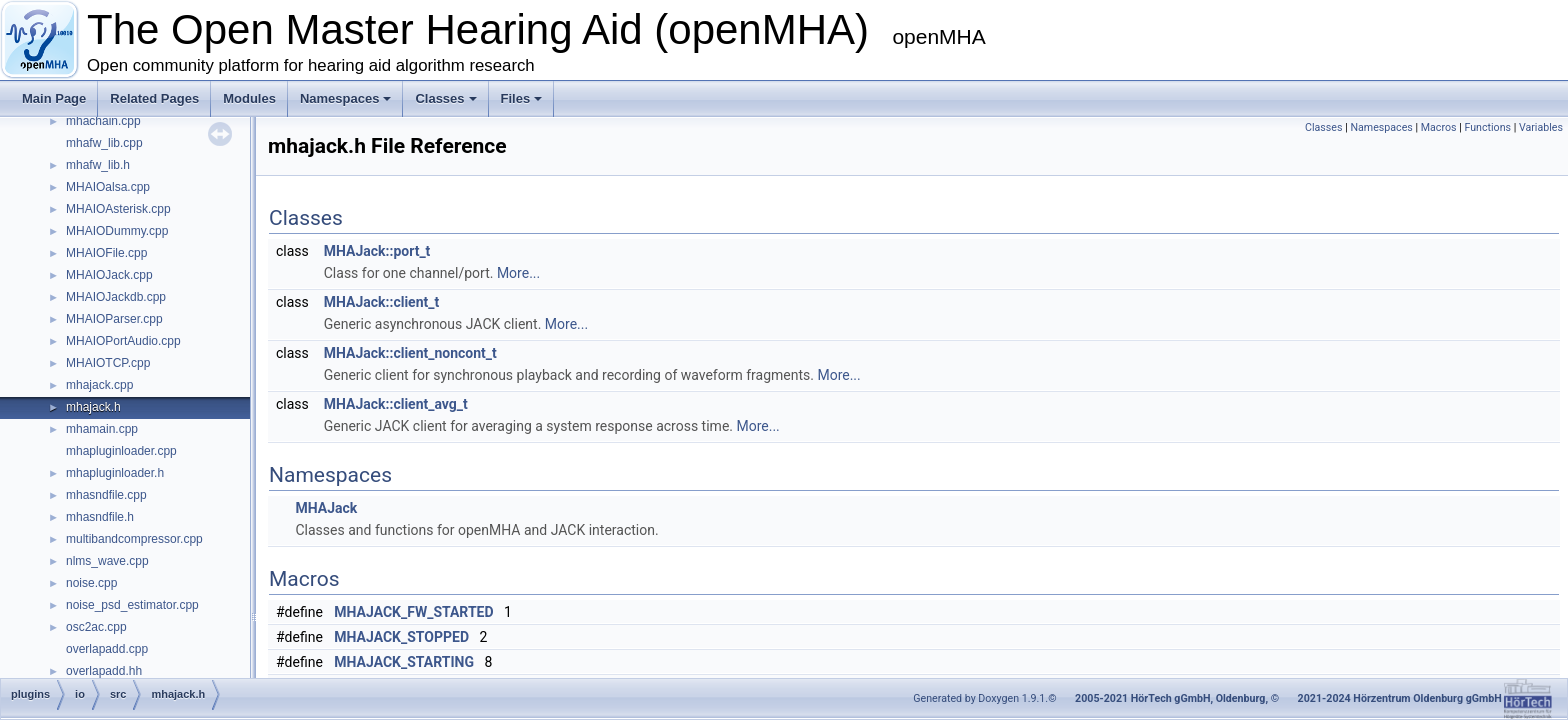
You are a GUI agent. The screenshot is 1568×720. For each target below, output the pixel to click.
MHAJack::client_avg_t (396, 404)
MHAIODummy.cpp (117, 231)
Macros (1439, 127)
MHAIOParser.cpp (114, 319)
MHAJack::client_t (381, 302)
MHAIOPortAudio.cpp (123, 341)
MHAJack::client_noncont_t (410, 353)
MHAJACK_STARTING (404, 662)
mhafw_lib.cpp (104, 143)
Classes (445, 98)
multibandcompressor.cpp (134, 539)
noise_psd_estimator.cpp (132, 605)
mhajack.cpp (99, 385)
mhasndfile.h (100, 517)
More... (518, 273)
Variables (1541, 127)
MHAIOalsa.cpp (108, 187)
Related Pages (154, 98)
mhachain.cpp (103, 121)
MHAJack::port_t (377, 251)
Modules (249, 98)
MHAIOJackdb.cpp (116, 297)
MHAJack (326, 508)
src (118, 694)
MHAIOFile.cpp (106, 253)
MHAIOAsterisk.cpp (118, 209)
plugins (30, 694)
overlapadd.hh (104, 671)
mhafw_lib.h (98, 165)
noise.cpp (91, 583)
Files (522, 98)
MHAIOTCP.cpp (108, 363)
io (80, 694)
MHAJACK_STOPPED (401, 637)
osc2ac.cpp (96, 627)
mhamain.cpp (102, 429)
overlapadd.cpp (107, 649)
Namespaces (346, 98)
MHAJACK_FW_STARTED (413, 612)
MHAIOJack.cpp (109, 275)
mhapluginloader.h (115, 473)
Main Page (54, 98)
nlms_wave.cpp (107, 561)
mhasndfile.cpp (106, 495)
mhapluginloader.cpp (121, 451)
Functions (1487, 127)
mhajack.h (93, 407)
